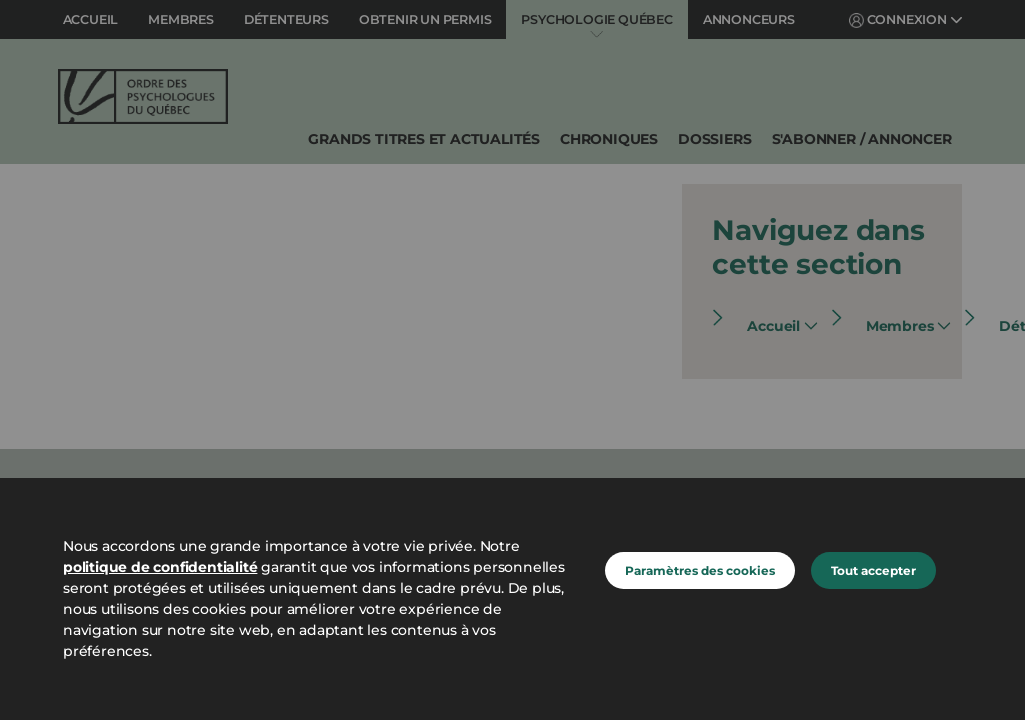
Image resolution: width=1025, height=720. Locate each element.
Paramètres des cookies (700, 570)
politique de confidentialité (160, 567)
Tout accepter (873, 570)
